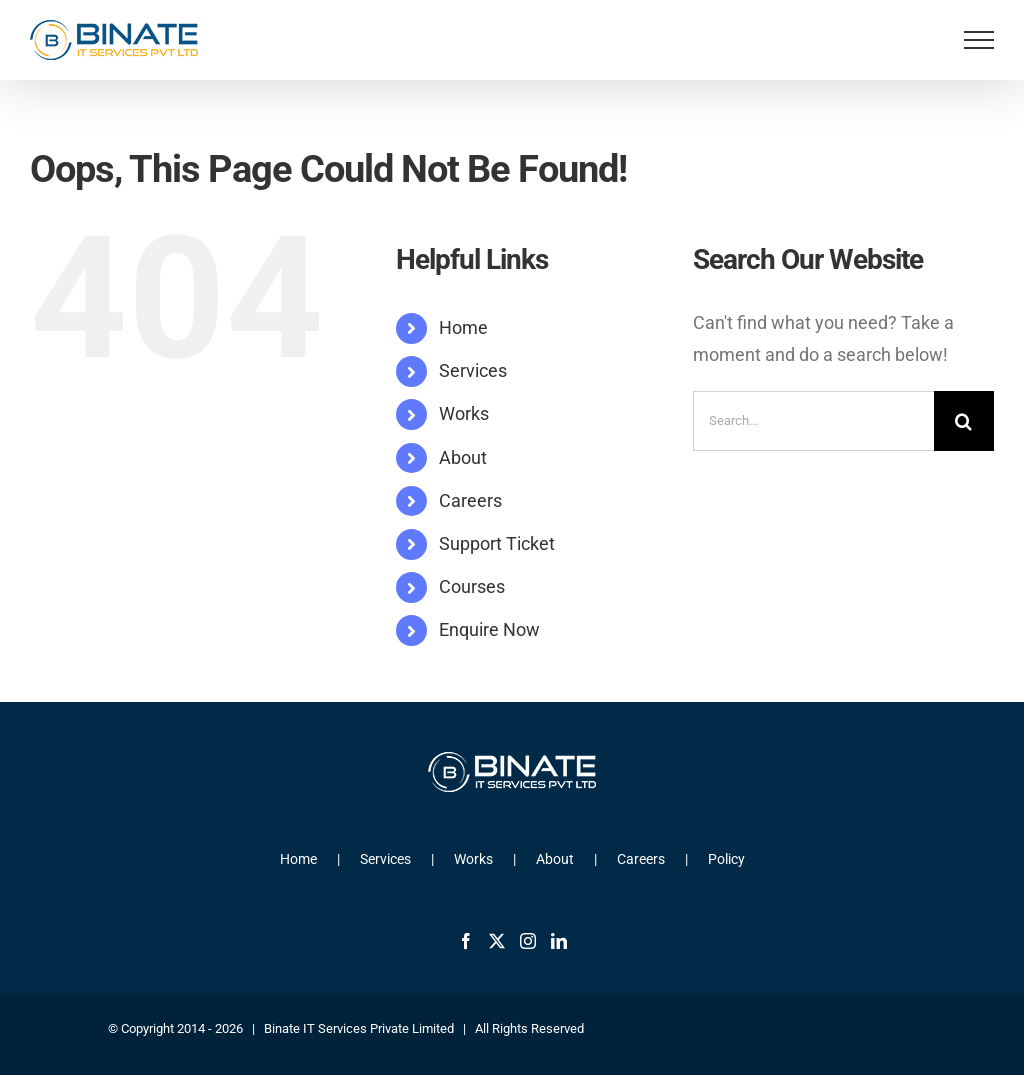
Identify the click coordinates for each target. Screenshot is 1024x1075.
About (463, 457)
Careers (470, 500)
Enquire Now (489, 629)
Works (464, 413)
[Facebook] (466, 941)
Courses (472, 586)
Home (463, 327)
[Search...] (813, 421)
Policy (726, 859)
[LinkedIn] (559, 941)
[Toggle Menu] (979, 40)
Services (473, 370)
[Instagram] (528, 941)
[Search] (964, 421)
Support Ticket (497, 543)
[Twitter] (497, 941)
